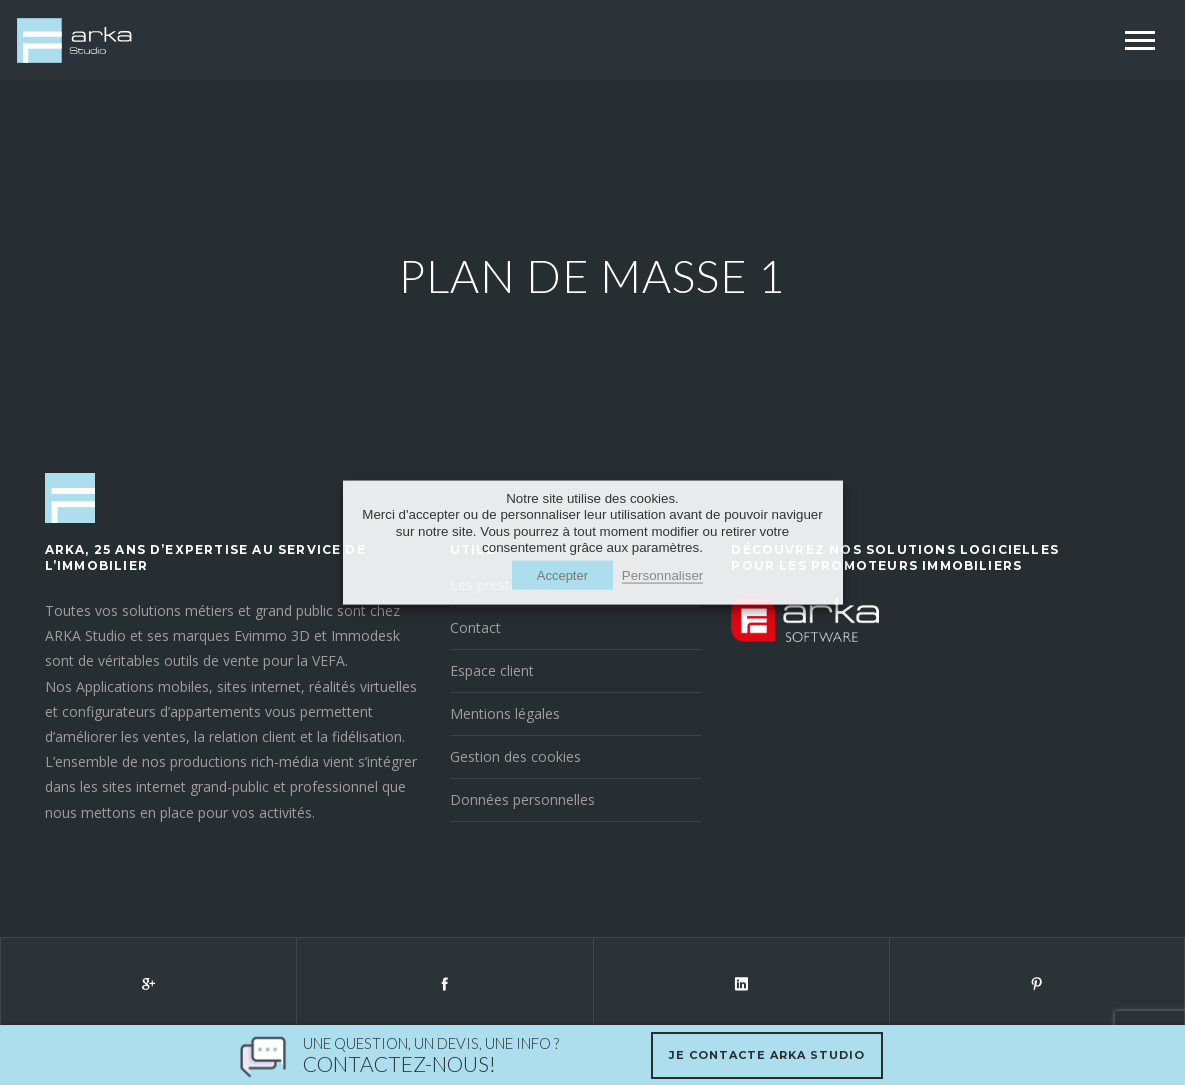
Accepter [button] (562, 575)
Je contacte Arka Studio (767, 1055)
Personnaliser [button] (663, 575)
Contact (475, 627)
